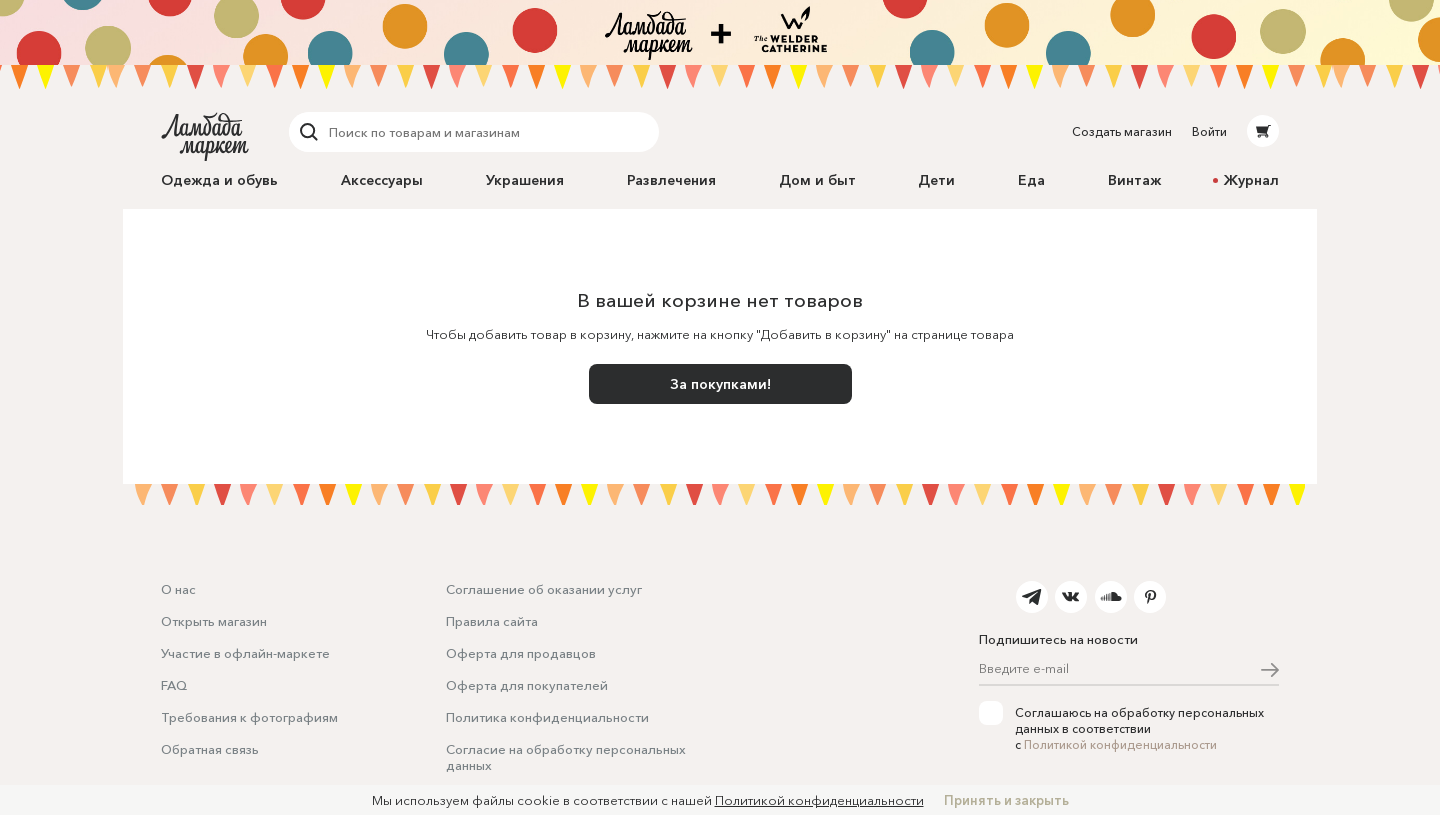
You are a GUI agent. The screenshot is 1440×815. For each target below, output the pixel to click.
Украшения (525, 180)
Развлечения (671, 180)
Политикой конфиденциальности (1120, 744)
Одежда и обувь (219, 180)
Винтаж (1134, 180)
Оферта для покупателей (527, 685)
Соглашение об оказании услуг (544, 589)
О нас (178, 589)
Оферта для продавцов (521, 653)
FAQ (174, 685)
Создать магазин (1122, 131)
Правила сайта (492, 621)
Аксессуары (382, 180)
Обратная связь (210, 749)
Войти (1209, 131)
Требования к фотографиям (249, 717)
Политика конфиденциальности (547, 717)
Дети (936, 180)
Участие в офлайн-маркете (245, 653)
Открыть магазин (214, 621)
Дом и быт (817, 180)
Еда (1031, 180)
